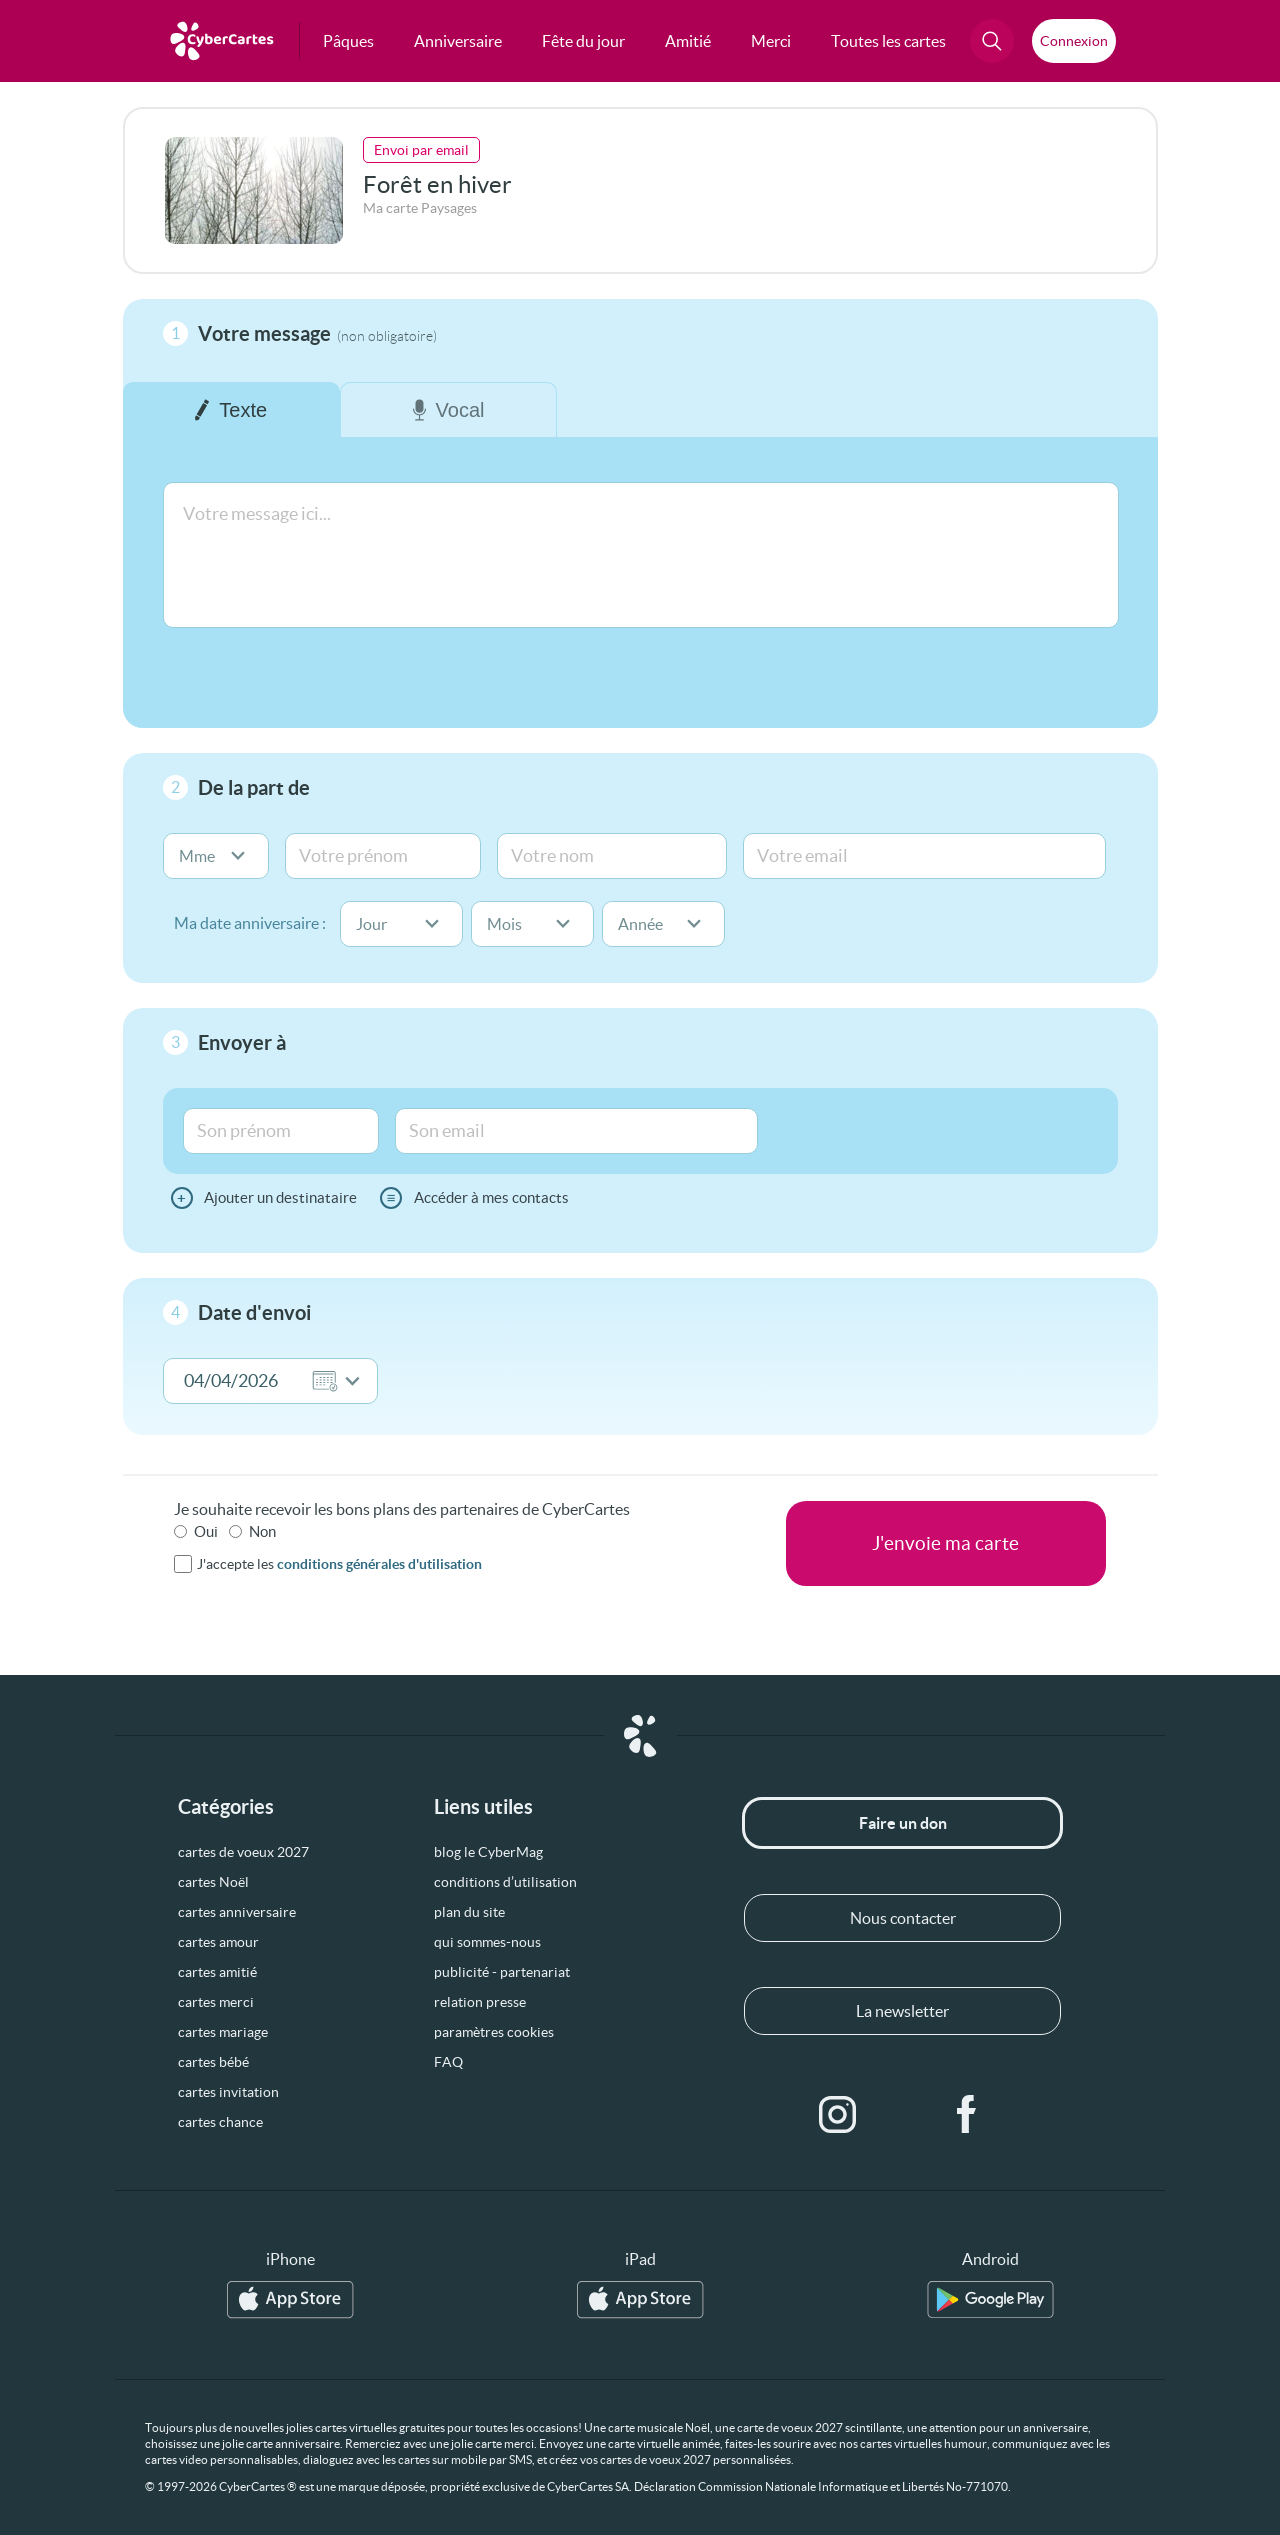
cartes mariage (223, 2032)
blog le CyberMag (488, 1852)
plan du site (469, 1912)
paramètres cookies (494, 2032)
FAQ (448, 2062)
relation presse (480, 2002)
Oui (206, 1531)
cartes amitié (217, 1972)
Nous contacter (903, 1918)
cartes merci (216, 2002)
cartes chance (220, 2122)
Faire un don (903, 1823)
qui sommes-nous (487, 1942)
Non (262, 1531)
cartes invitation (228, 2092)
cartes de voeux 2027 (243, 1852)
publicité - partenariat (502, 1972)
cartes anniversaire (237, 1912)
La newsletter (902, 2011)
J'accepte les (339, 1564)
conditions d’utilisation (505, 1882)
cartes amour (218, 1942)
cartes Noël (213, 1882)
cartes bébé (213, 2062)
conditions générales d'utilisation (379, 1564)
